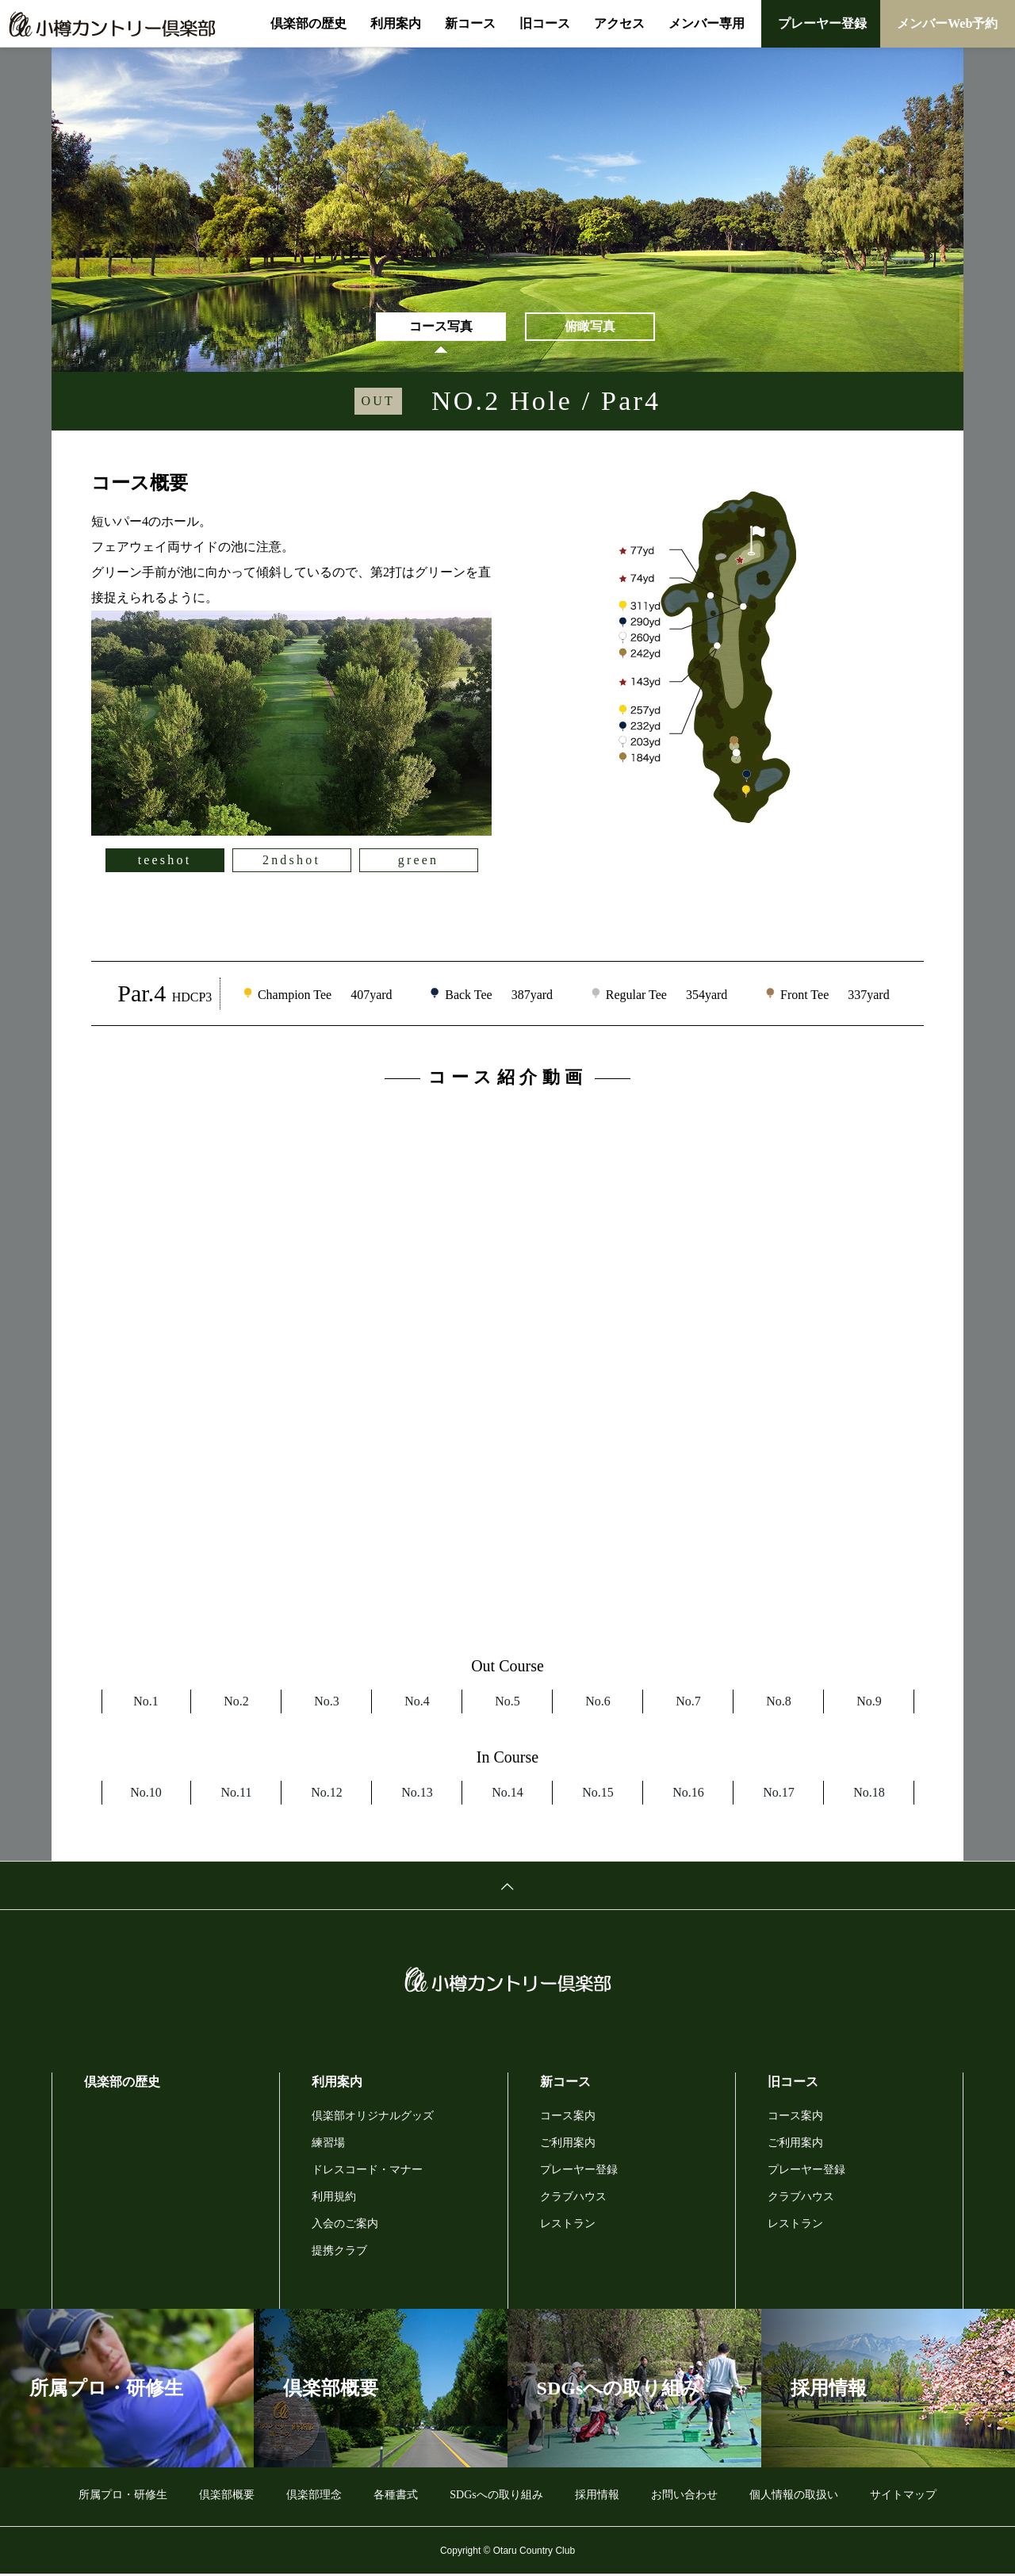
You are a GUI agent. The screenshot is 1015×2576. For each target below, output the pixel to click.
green (418, 862)
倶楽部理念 (314, 2496)
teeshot (165, 862)
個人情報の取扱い (793, 2496)
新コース (470, 23)
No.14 (507, 1794)
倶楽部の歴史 (308, 23)
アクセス (619, 23)
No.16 (688, 1794)
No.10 (146, 1794)
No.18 (869, 1794)
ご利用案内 (568, 2144)
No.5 (507, 1702)
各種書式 (395, 2496)
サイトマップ (903, 2496)
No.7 (688, 1702)
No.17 (779, 1794)
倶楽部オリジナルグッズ (373, 2117)
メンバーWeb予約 (947, 23)
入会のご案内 (345, 2225)
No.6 (598, 1702)
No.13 (417, 1794)
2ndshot (291, 862)
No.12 (327, 1794)
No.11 (236, 1794)
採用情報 (597, 2496)
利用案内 (395, 23)
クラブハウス (573, 2198)
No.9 (869, 1702)
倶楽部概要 (227, 2496)
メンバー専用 (706, 23)
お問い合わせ (684, 2496)
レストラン (568, 2225)
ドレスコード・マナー (367, 2171)
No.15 (598, 1794)
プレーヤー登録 (822, 23)
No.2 (236, 1702)
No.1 (146, 1702)
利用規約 (334, 2198)
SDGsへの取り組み (496, 2496)
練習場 (328, 2144)
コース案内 (568, 2117)
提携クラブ (339, 2252)
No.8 (778, 1702)
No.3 (326, 1702)
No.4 (417, 1702)
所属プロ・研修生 (123, 2496)
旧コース (544, 23)
